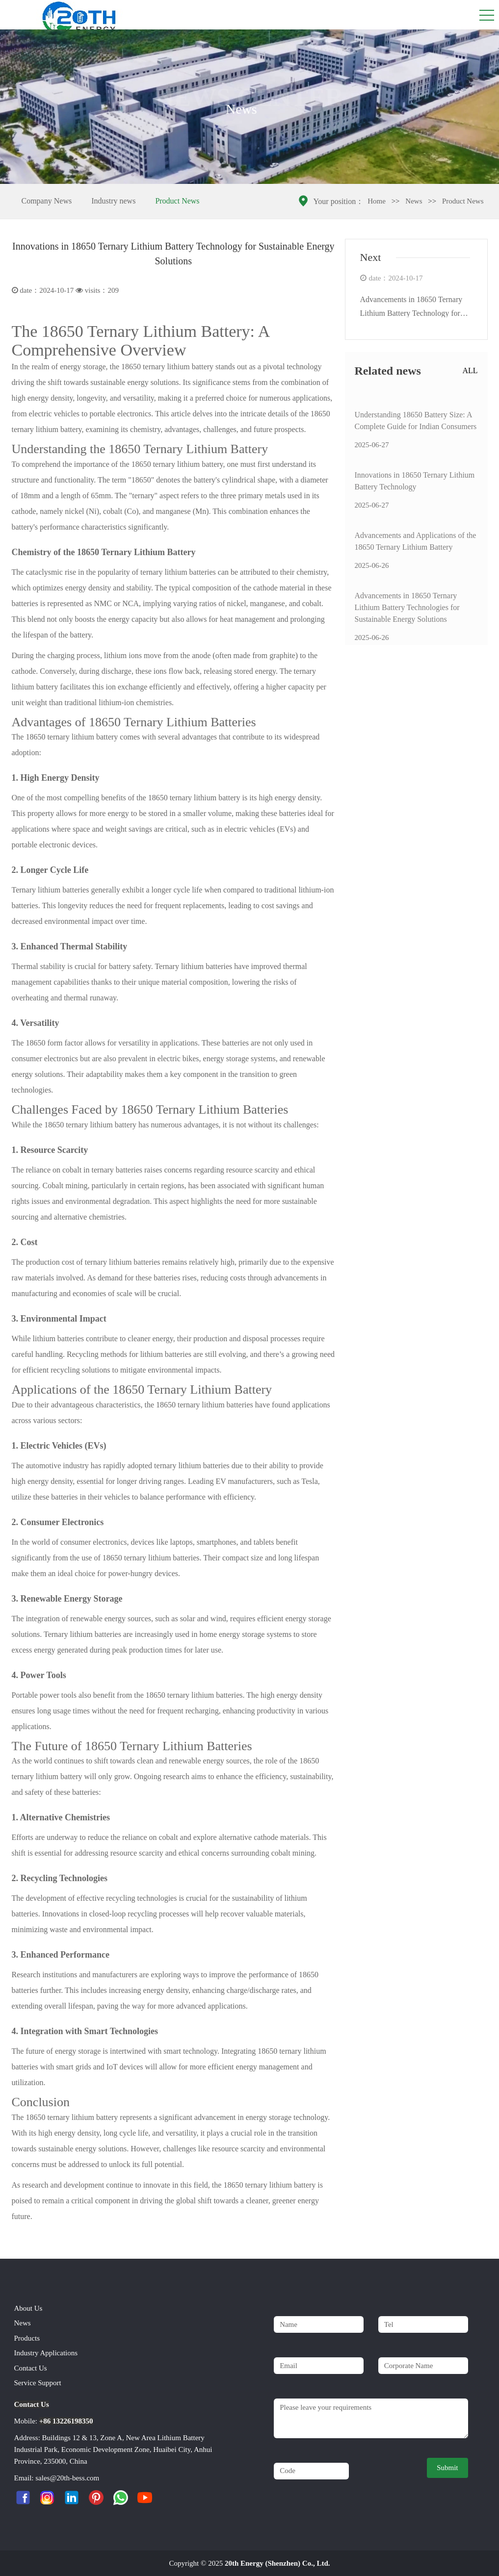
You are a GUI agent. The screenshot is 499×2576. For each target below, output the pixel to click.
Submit (447, 2468)
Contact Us (30, 2368)
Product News (177, 201)
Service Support (37, 2383)
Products (27, 2338)
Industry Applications (46, 2353)
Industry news (113, 201)
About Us (28, 2308)
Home (377, 201)
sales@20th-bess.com (67, 2478)
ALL (469, 370)
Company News (47, 201)
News (413, 201)
